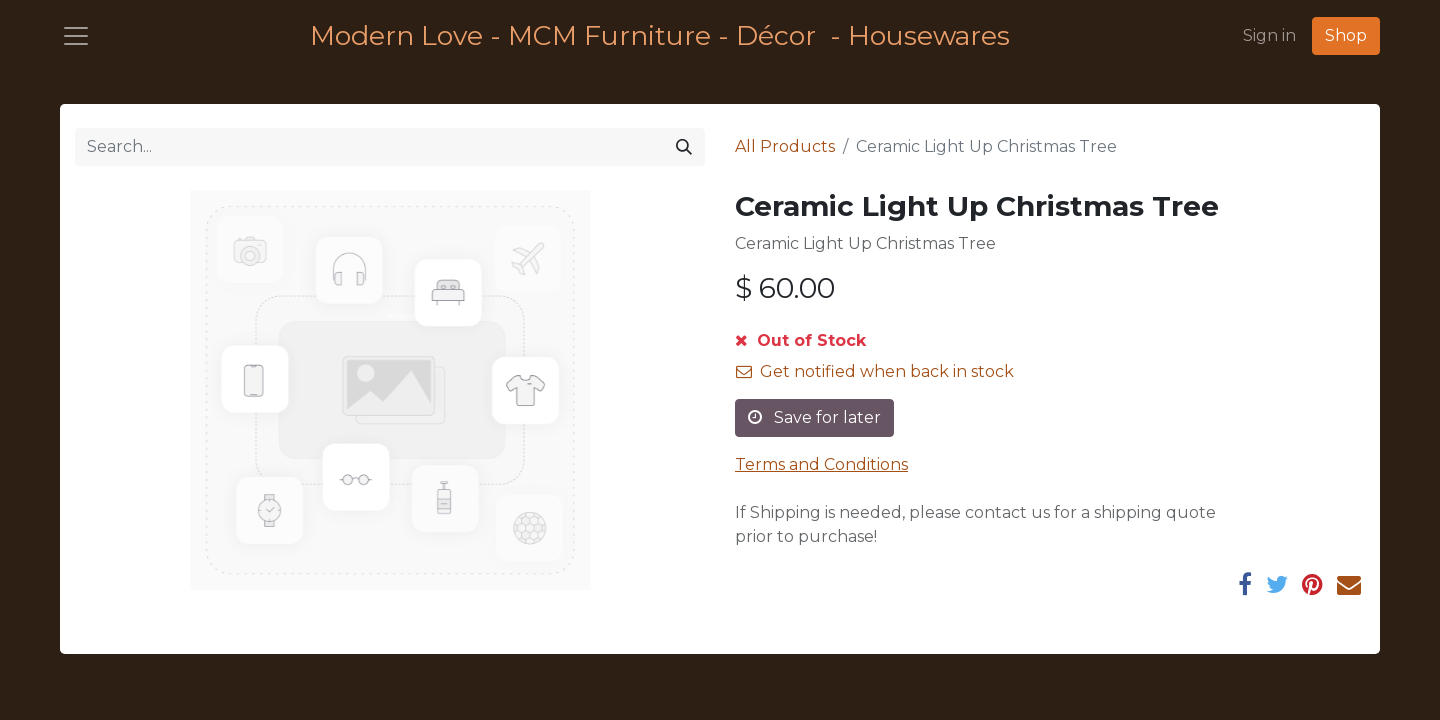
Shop (1346, 35)
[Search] (684, 147)
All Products (785, 146)
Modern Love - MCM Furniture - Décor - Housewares (660, 35)
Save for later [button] (814, 417)
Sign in (1269, 35)
